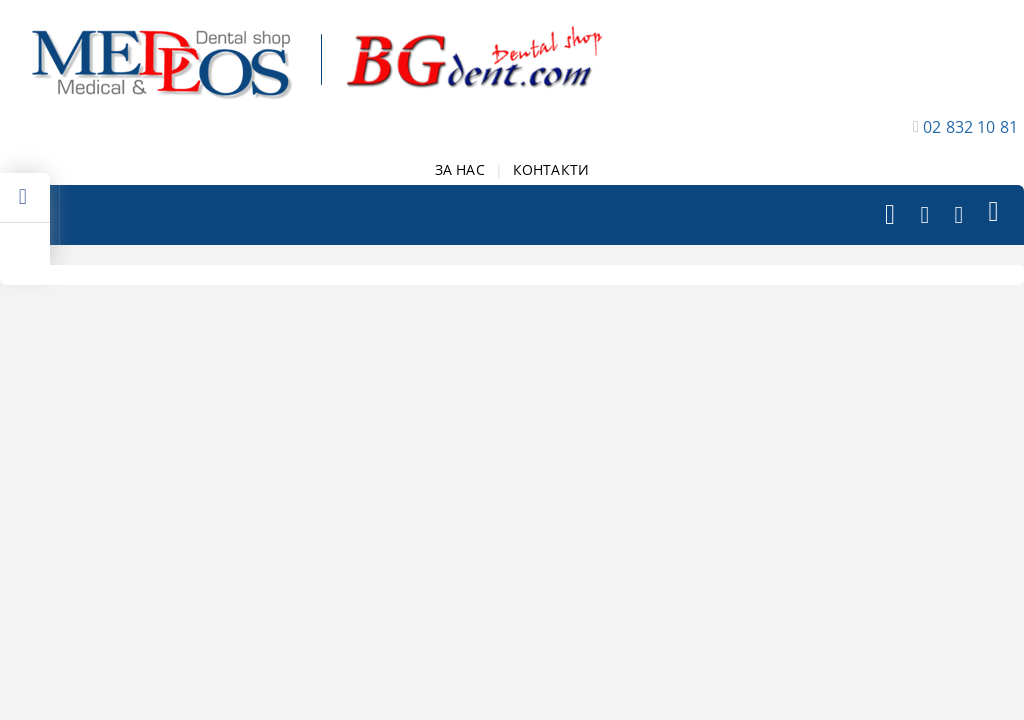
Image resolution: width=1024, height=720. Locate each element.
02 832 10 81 (970, 127)
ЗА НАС (460, 169)
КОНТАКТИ (551, 169)
